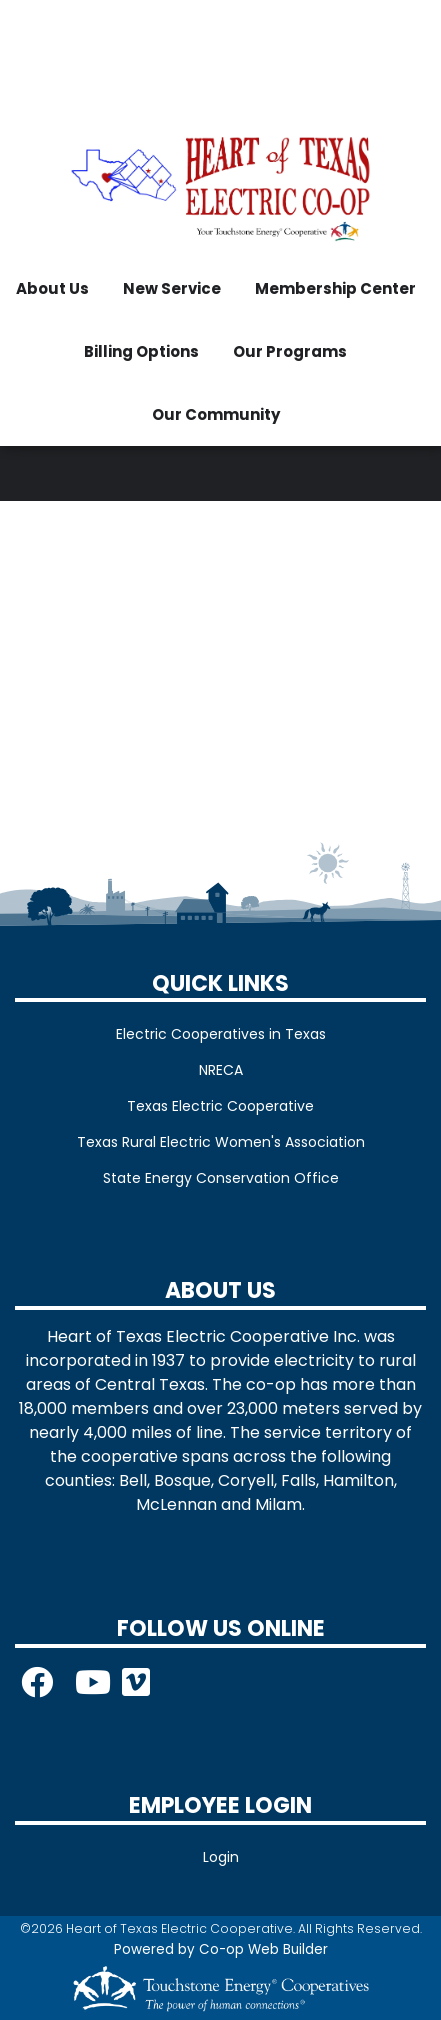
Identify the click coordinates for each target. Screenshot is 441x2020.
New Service (172, 288)
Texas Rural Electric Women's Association (221, 1142)
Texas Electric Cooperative (220, 1106)
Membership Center (335, 288)
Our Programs (290, 351)
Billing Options (141, 351)
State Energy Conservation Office (221, 1178)
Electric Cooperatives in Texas (221, 1034)
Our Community (216, 414)
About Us (52, 288)
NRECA (221, 1070)
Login (221, 1857)
